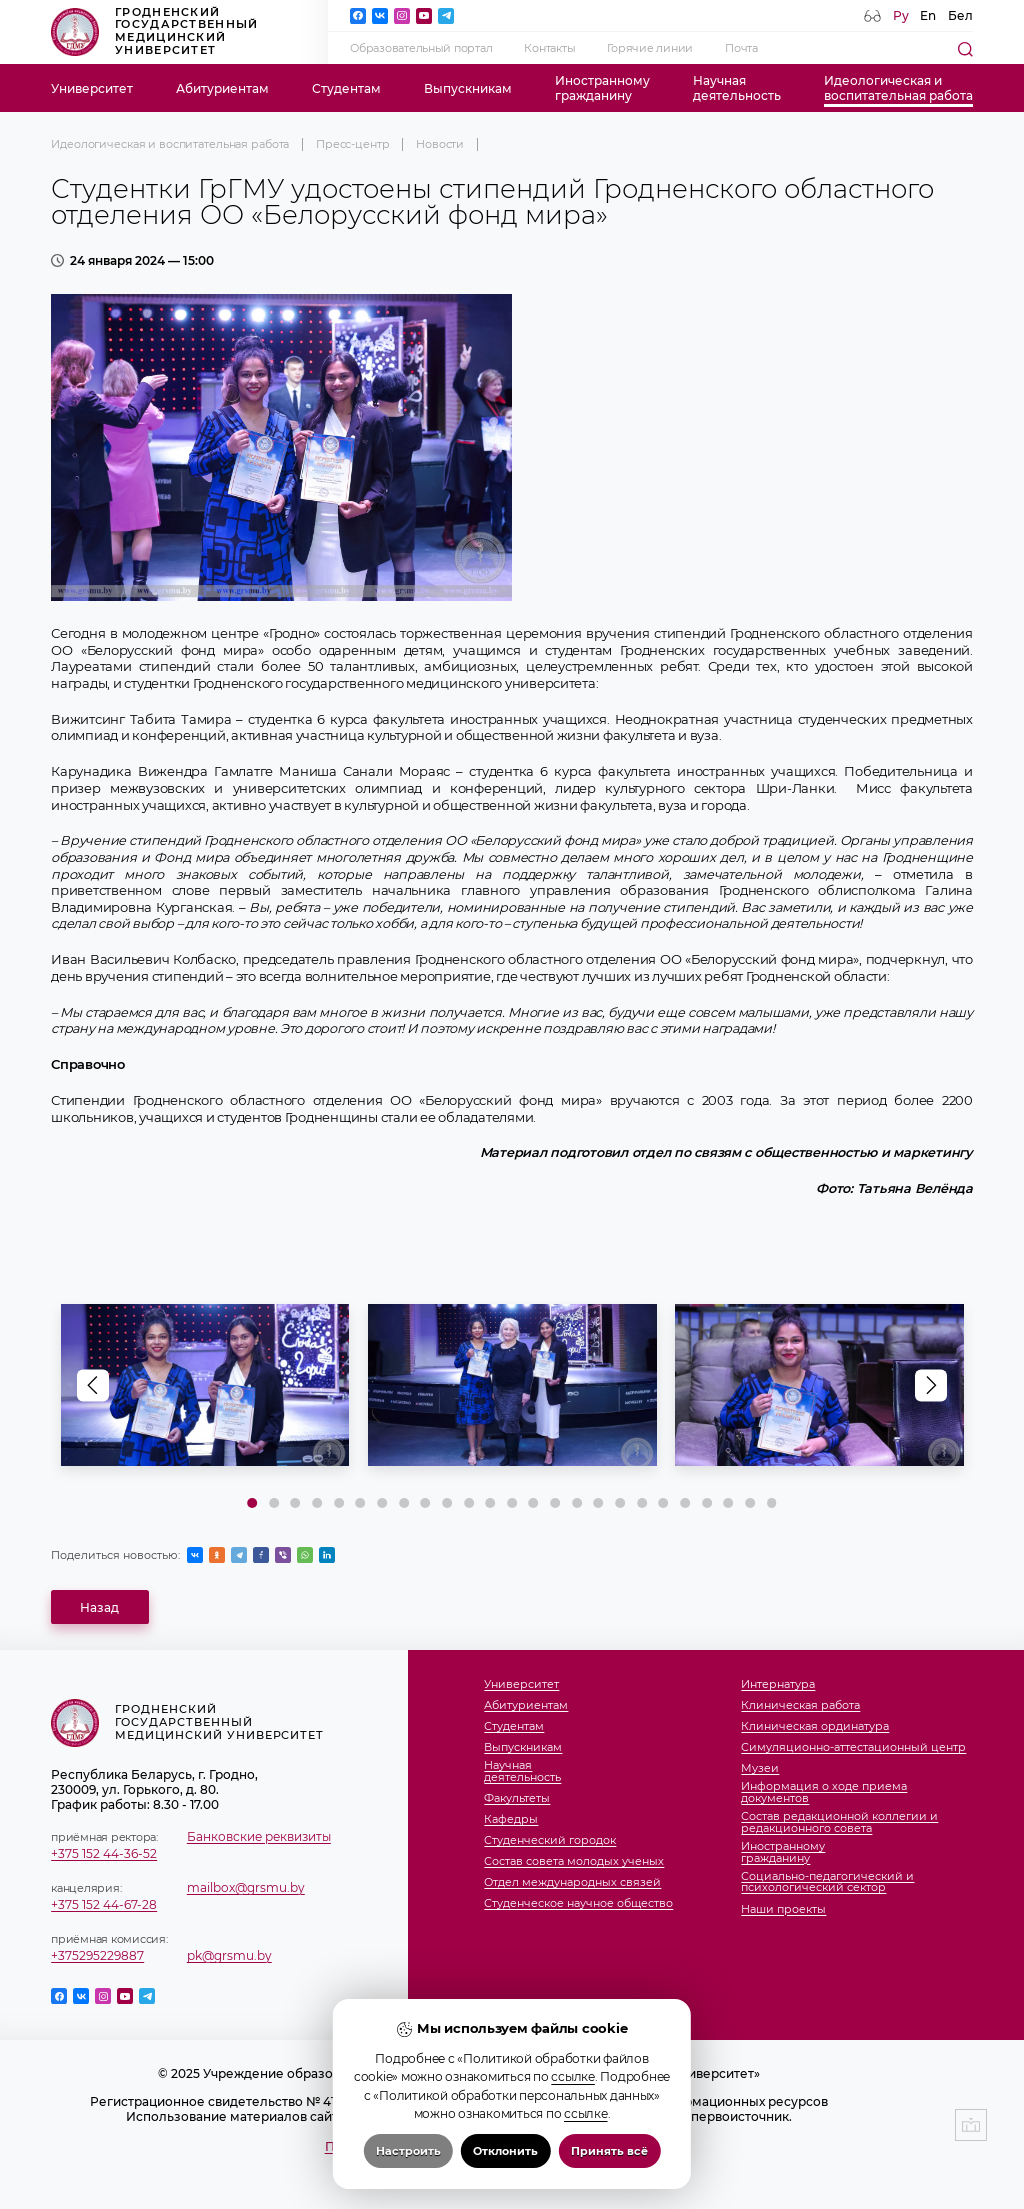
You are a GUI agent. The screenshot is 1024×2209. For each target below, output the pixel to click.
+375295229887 (97, 1955)
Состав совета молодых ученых (574, 1862)
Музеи (760, 1769)
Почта (741, 48)
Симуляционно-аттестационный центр (853, 1748)
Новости (440, 144)
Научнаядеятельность (737, 88)
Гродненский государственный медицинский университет (154, 32)
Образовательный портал (421, 48)
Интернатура (778, 1685)
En (928, 15)
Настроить (408, 2151)
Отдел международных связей (572, 1883)
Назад (99, 1607)
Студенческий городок (550, 1841)
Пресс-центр (353, 144)
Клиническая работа (800, 1706)
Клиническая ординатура (815, 1727)
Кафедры (511, 1820)
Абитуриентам (222, 88)
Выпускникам (468, 88)
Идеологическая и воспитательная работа (170, 144)
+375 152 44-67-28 (104, 1904)
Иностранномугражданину (602, 88)
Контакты (549, 48)
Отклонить (505, 2151)
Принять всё (609, 2151)
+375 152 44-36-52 (104, 1853)
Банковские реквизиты (259, 1836)
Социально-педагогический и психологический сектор (827, 1882)
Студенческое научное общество (578, 1904)
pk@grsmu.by (229, 1955)
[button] (931, 1385)
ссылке (572, 2076)
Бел (960, 15)
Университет (92, 88)
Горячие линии (650, 48)
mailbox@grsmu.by (246, 1887)
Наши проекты (783, 1910)
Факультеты (517, 1799)
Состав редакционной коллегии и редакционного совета (839, 1822)
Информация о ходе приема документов (824, 1792)
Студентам (346, 88)
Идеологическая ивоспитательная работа (898, 88)
